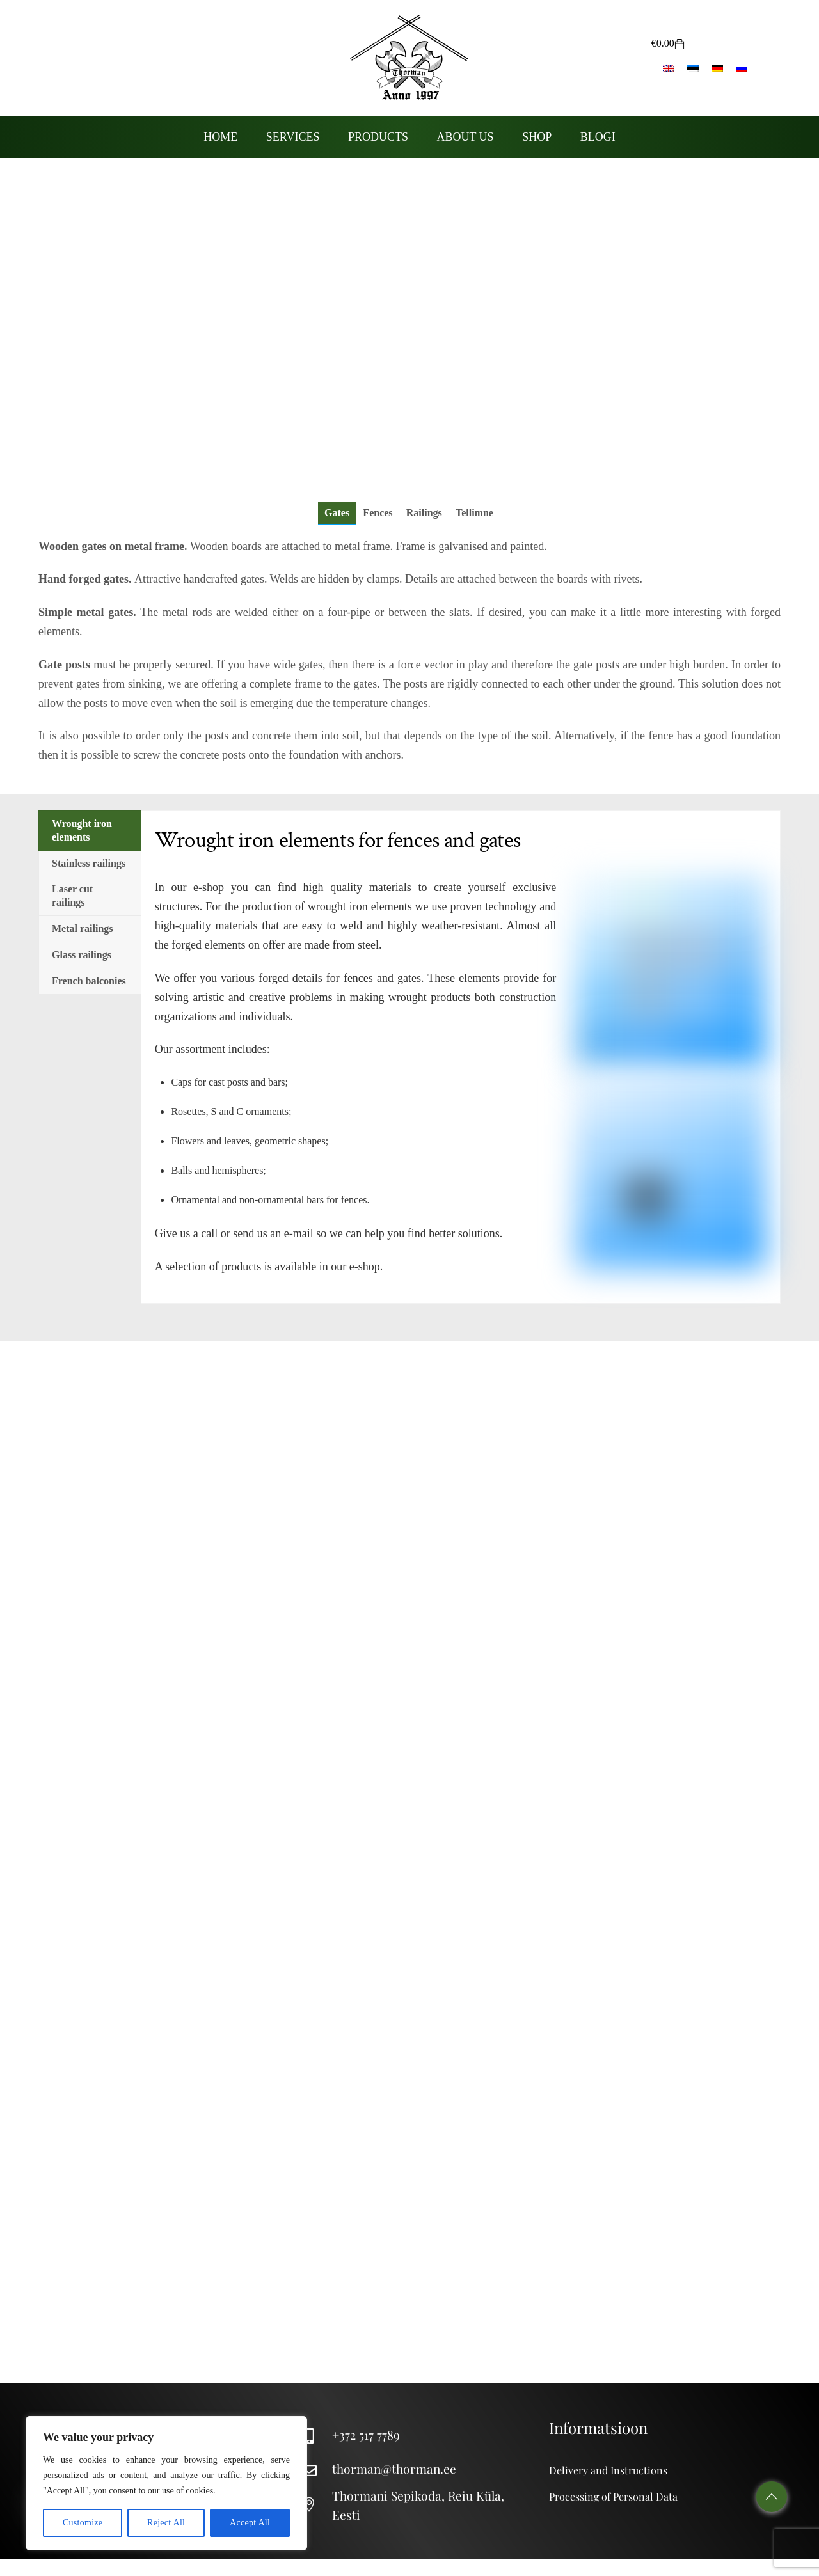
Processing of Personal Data (613, 2496)
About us (464, 136)
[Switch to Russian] (741, 68)
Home (220, 136)
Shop (537, 136)
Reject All (166, 2522)
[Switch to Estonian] (693, 68)
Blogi (598, 136)
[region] (166, 2483)
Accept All (250, 2522)
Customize (82, 2522)
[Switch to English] (668, 68)
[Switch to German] (717, 68)
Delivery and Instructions (608, 2470)
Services (293, 136)
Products (378, 136)
